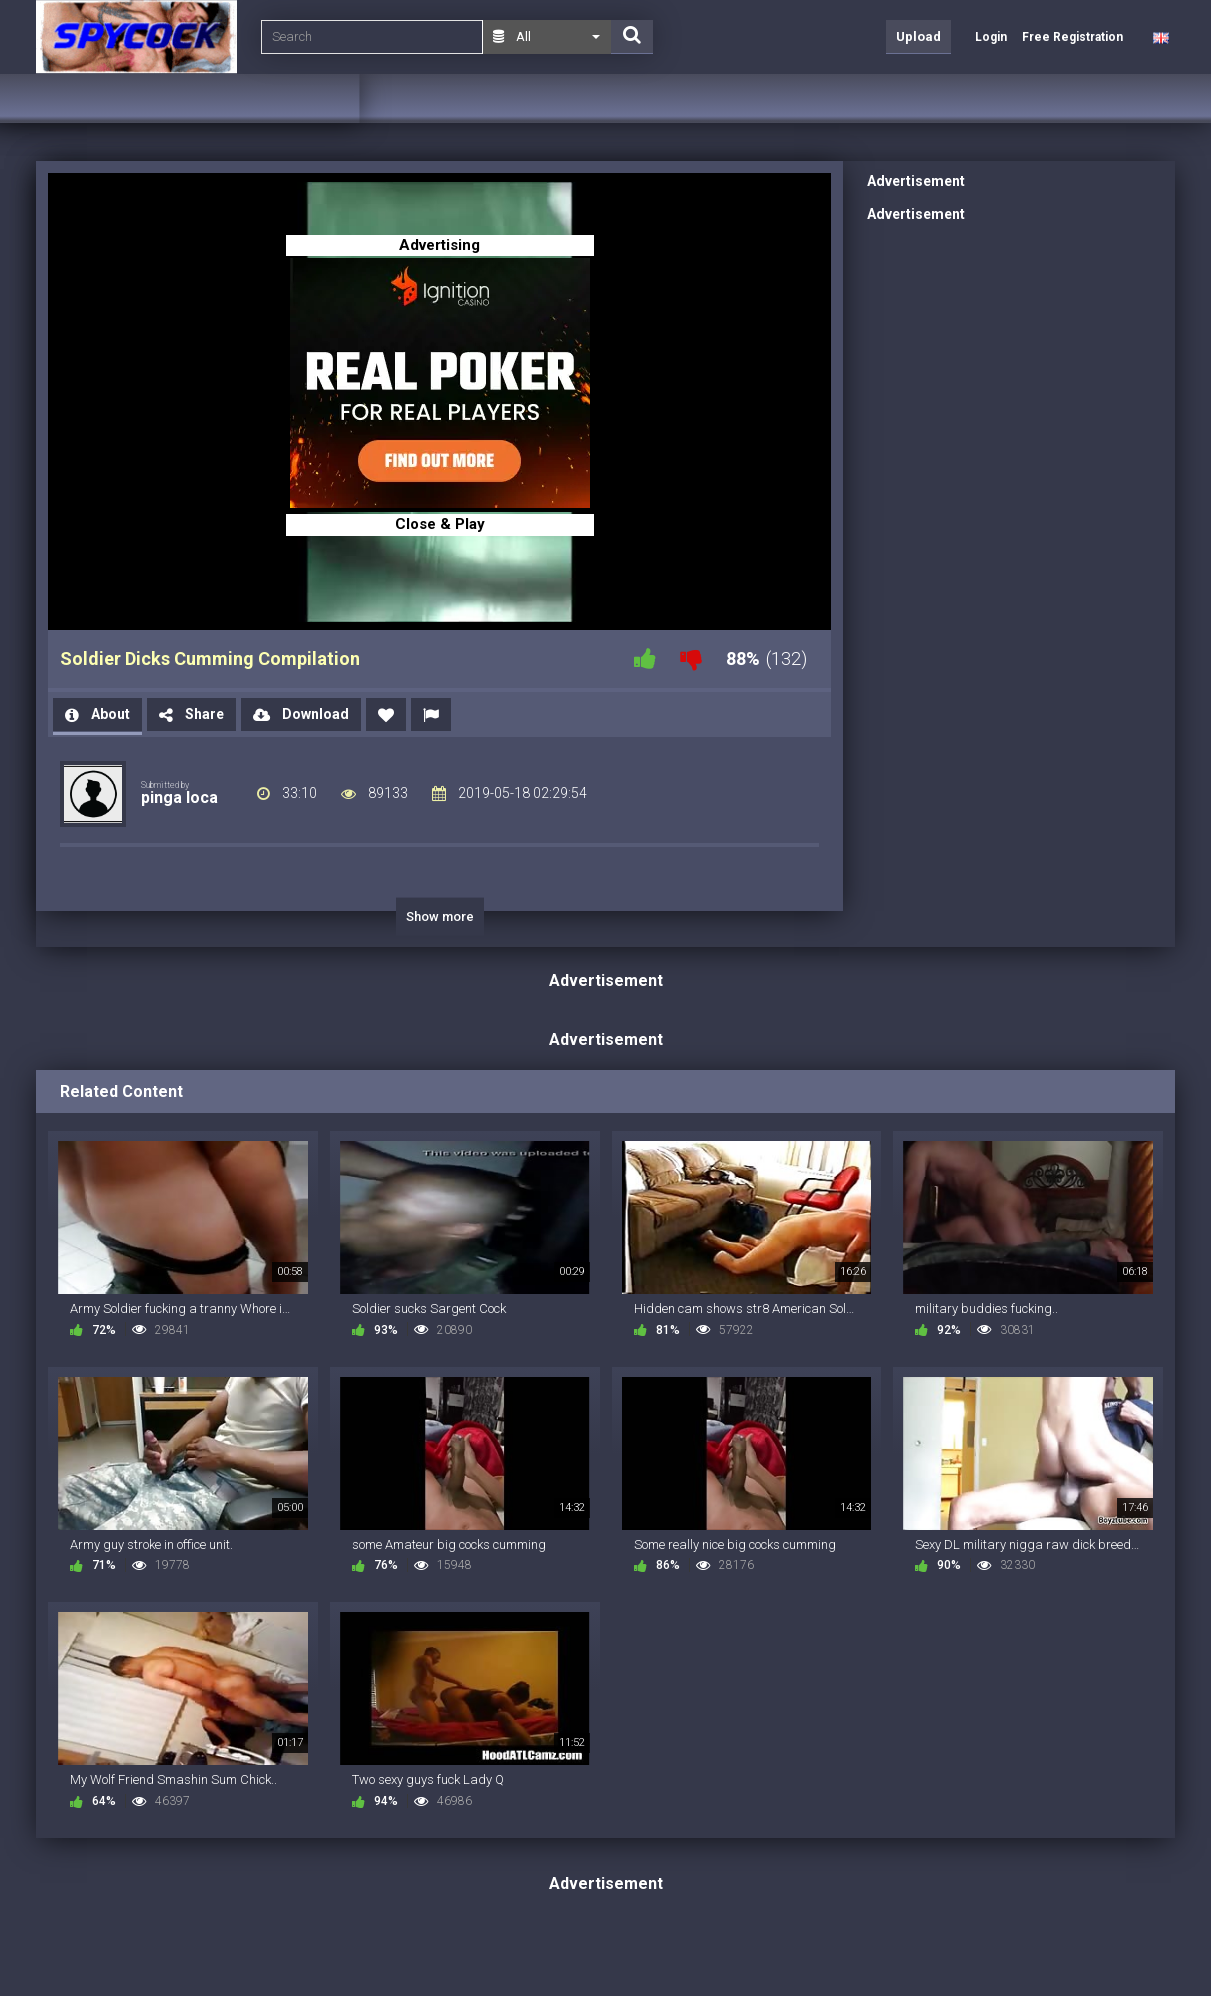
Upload (918, 36)
